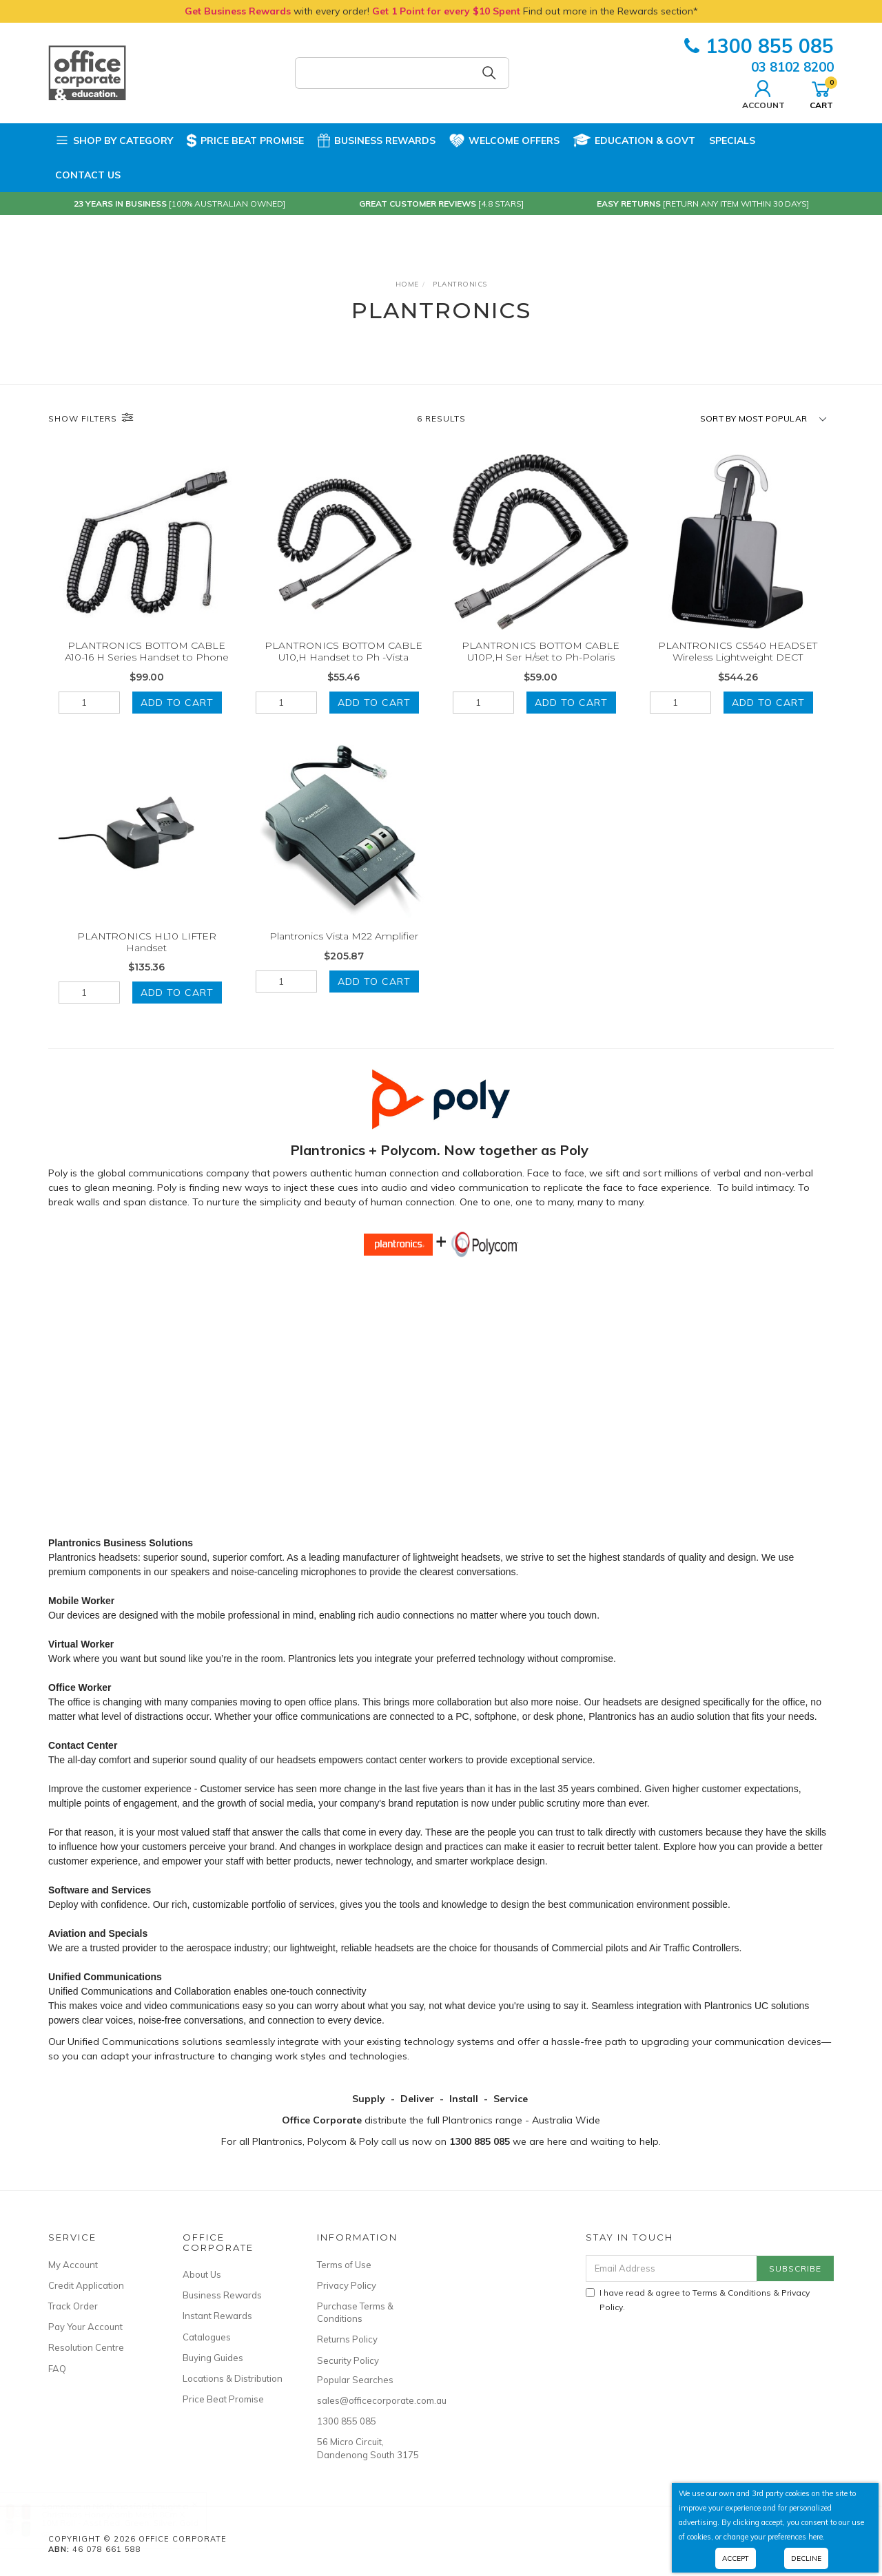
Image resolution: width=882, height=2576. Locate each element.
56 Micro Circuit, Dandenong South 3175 (368, 2448)
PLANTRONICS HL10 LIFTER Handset (146, 962)
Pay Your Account (85, 2326)
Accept (735, 2558)
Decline (806, 2558)
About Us (202, 2274)
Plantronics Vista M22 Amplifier (343, 956)
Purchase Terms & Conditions (355, 2312)
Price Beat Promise (245, 140)
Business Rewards (376, 140)
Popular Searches (355, 2379)
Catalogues (207, 2337)
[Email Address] (671, 2268)
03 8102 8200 (792, 67)
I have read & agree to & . (698, 2299)
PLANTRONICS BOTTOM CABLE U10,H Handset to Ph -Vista (343, 651)
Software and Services (99, 1889)
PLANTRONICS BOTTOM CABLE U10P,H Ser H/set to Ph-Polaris (540, 651)
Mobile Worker (81, 1600)
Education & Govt (634, 140)
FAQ (57, 2368)
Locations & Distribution (233, 2378)
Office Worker (80, 1687)
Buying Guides (213, 2357)
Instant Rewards (217, 2315)
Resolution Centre (86, 2347)
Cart (821, 93)
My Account (73, 2264)
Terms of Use (344, 2264)
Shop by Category (114, 140)
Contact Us (88, 175)
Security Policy (348, 2360)
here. (816, 2537)
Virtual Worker (81, 1644)
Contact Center (82, 1745)
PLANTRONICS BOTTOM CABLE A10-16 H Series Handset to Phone (147, 651)
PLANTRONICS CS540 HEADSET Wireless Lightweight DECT (737, 651)
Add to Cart (177, 702)
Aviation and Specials (97, 1933)
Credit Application (86, 2285)
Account (763, 93)
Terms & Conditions (732, 2292)
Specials (732, 140)
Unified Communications (105, 1976)
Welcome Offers (504, 138)
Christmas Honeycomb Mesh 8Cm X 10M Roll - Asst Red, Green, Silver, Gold (133, 2518)
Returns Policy (347, 2339)
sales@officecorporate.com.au (368, 2400)
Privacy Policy (346, 2285)
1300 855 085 (759, 46)
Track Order (73, 2306)
